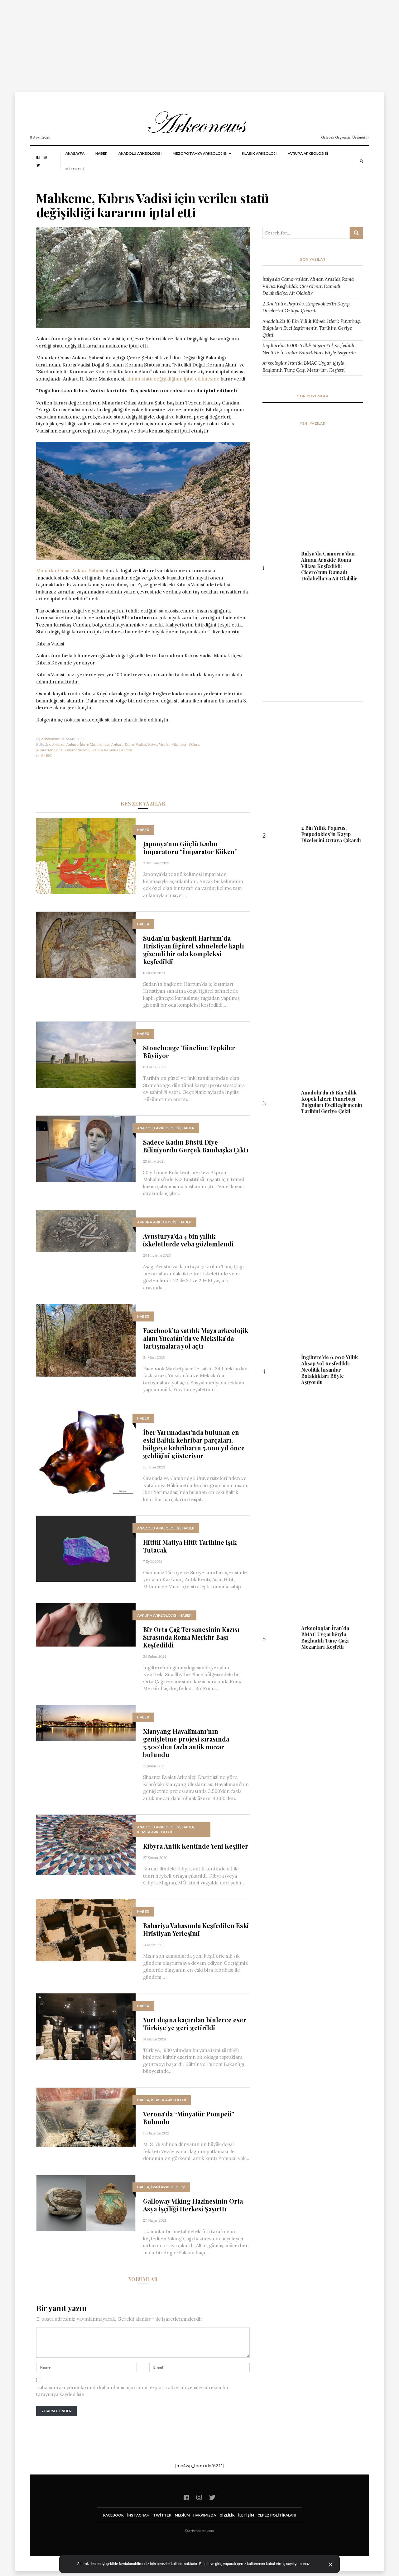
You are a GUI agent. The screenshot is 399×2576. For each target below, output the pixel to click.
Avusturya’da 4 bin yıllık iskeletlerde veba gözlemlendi (188, 1240)
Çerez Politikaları (276, 2515)
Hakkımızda (204, 2515)
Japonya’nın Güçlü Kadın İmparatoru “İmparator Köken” (190, 847)
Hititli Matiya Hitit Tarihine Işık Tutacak (190, 1546)
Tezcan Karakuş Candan (111, 750)
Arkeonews (50, 738)
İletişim (246, 2515)
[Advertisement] (187, 43)
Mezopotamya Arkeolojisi (200, 153)
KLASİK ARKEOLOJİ (259, 153)
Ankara (58, 744)
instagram (138, 2515)
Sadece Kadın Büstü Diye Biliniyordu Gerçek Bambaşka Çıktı (195, 1146)
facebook (113, 2515)
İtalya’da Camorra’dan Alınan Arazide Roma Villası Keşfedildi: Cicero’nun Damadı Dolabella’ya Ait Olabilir (308, 286)
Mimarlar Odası (185, 744)
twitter (162, 2515)
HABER (101, 153)
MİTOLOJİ (74, 169)
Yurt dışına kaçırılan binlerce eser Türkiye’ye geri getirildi (194, 2024)
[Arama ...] (306, 233)
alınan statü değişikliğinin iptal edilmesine (172, 379)
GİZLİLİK (227, 2515)
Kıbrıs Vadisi (159, 744)
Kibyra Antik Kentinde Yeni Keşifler (195, 1846)
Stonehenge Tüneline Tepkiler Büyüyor (189, 1051)
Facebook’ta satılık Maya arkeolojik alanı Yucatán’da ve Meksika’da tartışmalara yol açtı (195, 1338)
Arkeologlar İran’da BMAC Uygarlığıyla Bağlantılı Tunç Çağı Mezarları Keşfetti (303, 366)
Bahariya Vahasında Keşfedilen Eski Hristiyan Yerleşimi (196, 1929)
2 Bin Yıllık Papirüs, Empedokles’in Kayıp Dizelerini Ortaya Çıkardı (306, 307)
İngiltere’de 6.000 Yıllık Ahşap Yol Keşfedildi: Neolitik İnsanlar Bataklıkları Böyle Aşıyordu (309, 349)
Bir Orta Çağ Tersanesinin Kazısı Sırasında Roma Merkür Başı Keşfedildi (191, 1637)
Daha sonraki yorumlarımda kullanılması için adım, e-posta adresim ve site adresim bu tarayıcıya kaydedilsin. (132, 2391)
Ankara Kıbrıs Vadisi (128, 744)
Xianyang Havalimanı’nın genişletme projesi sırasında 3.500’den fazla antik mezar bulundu (186, 1743)
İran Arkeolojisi (168, 2187)
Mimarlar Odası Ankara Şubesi (69, 571)
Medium (182, 2515)
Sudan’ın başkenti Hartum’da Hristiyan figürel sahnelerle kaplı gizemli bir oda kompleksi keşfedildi (193, 950)
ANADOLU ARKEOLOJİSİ (140, 153)
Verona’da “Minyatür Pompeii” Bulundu (188, 2118)
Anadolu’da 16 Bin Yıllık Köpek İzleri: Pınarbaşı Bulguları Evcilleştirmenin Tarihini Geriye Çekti (311, 328)
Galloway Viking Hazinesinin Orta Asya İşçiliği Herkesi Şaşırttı (193, 2205)
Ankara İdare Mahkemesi (87, 744)
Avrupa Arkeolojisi (308, 153)
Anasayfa (74, 153)
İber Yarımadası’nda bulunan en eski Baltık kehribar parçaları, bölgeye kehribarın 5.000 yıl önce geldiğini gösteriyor (194, 1444)
